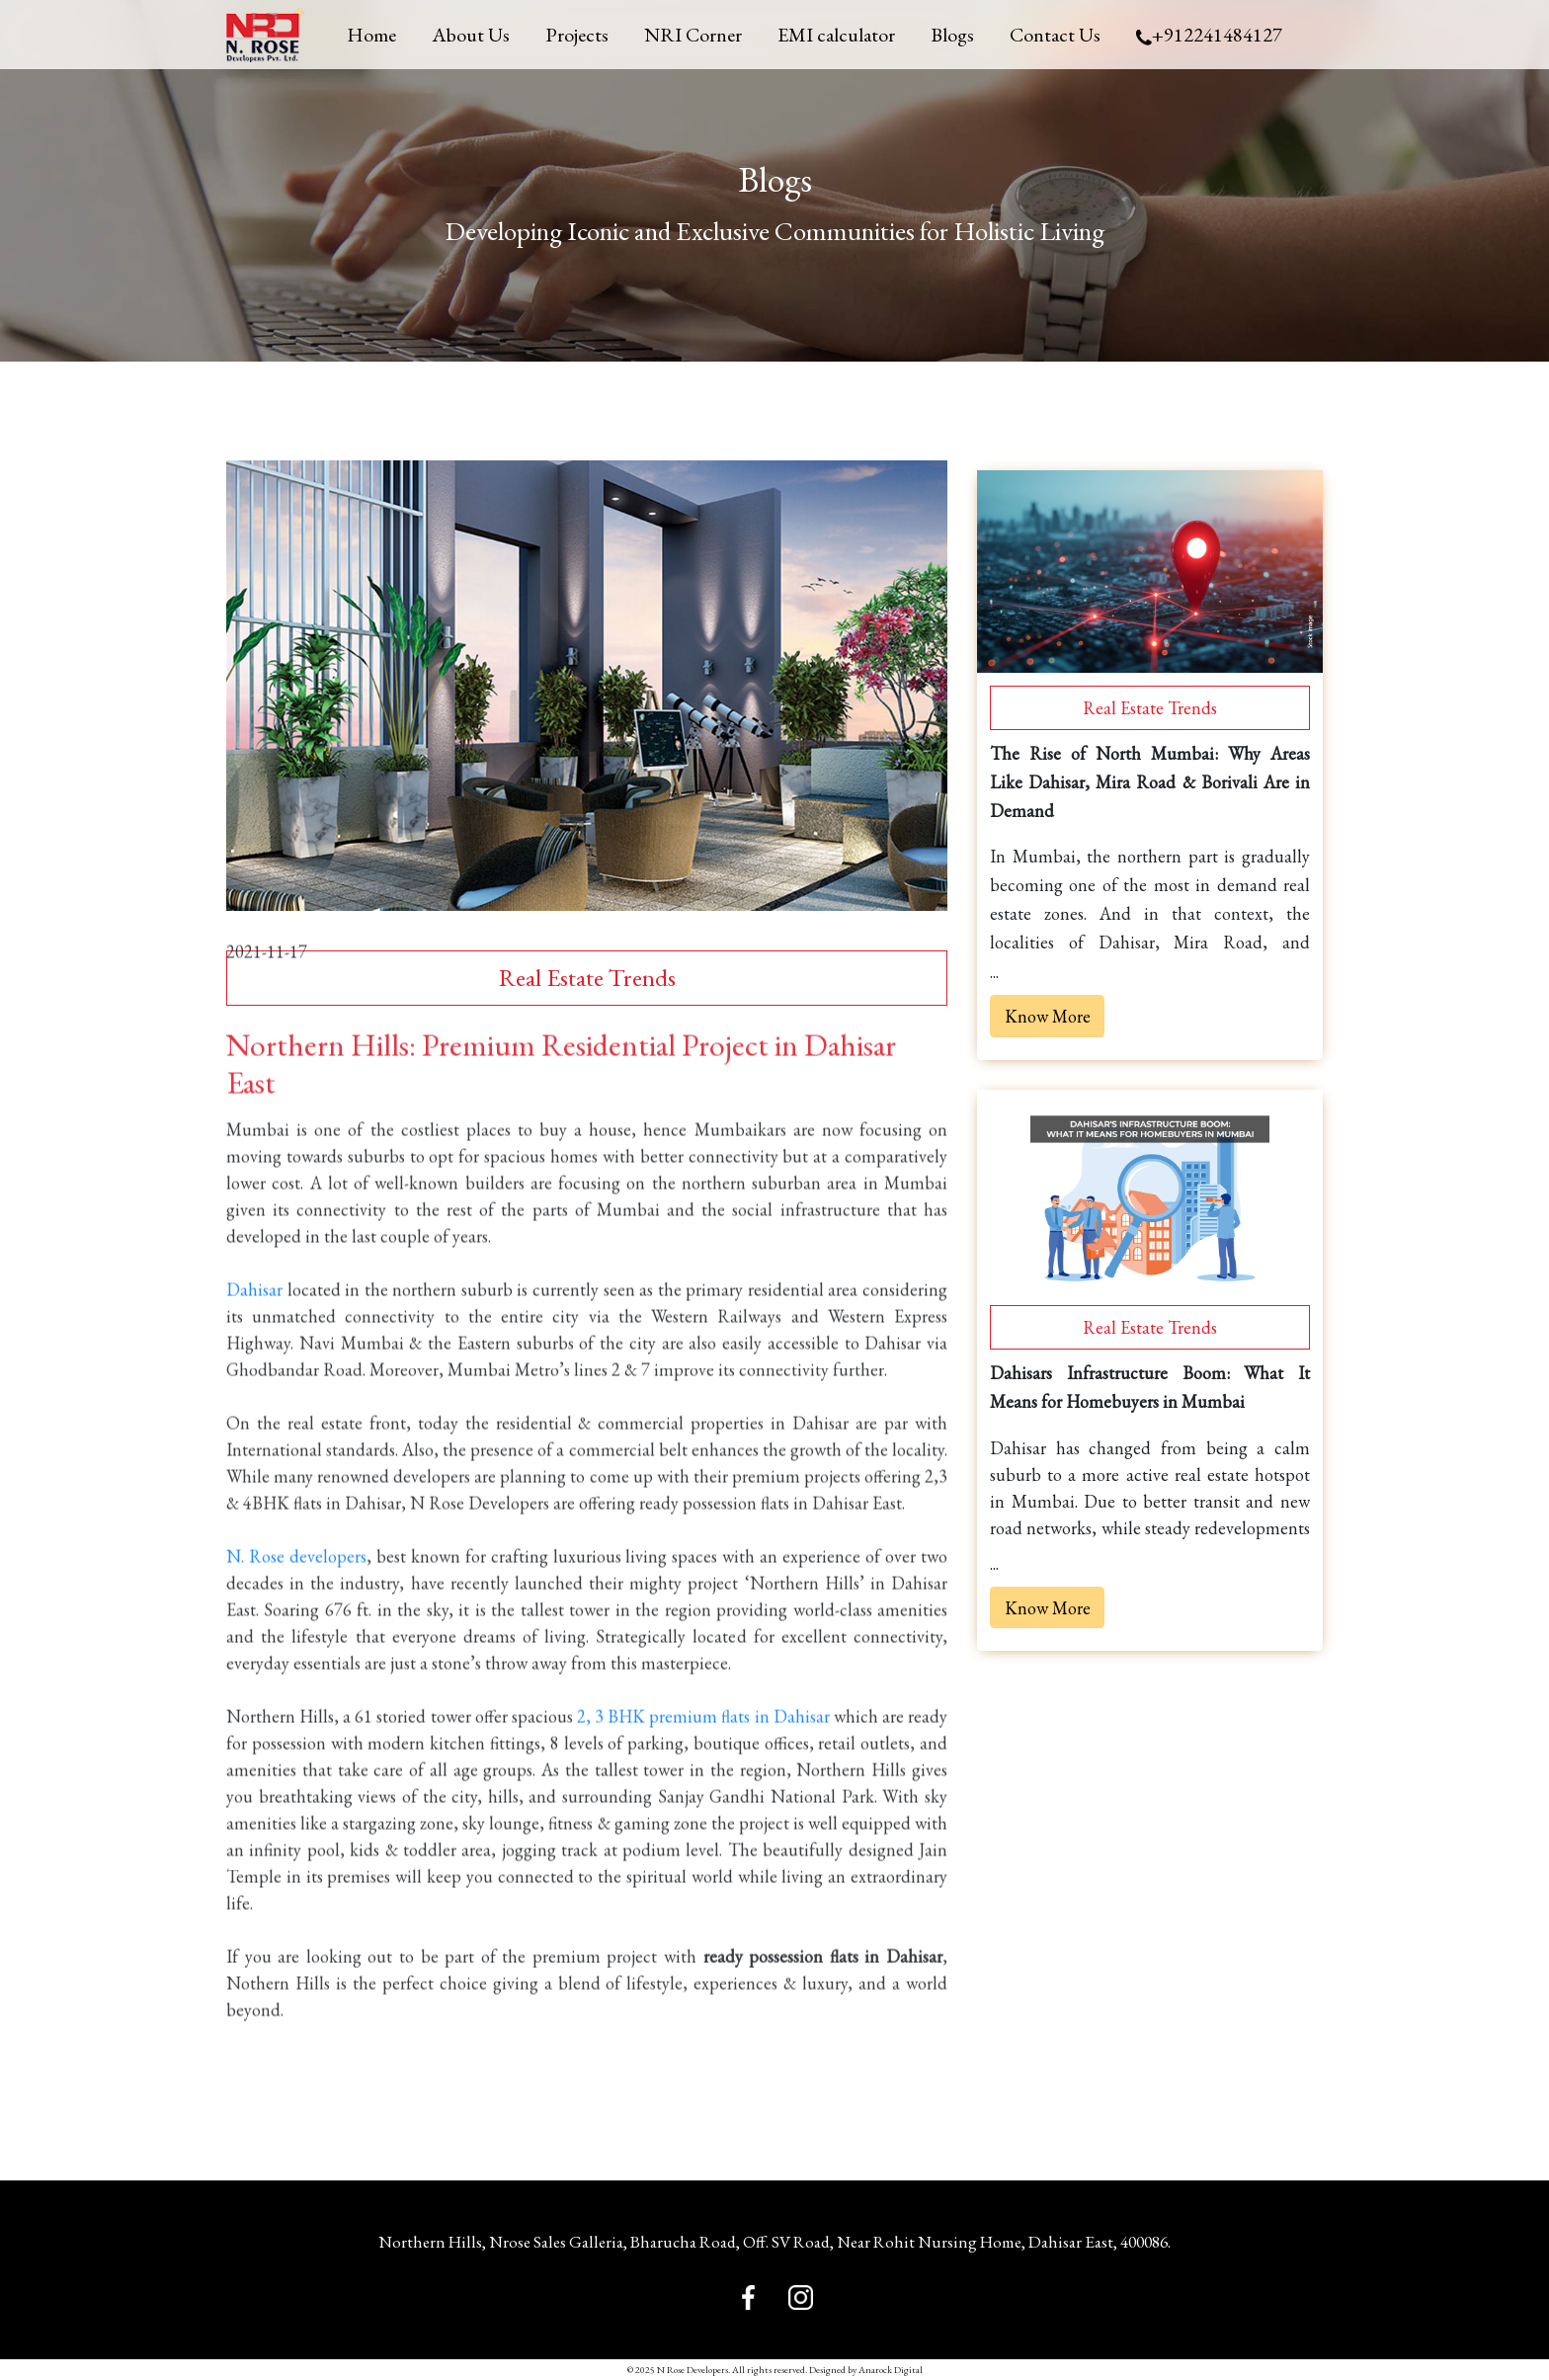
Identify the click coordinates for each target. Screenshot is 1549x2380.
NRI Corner (693, 34)
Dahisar (254, 1316)
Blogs (952, 34)
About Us (471, 34)
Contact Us (1055, 34)
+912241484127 (1209, 34)
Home (371, 34)
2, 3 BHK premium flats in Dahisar (703, 1743)
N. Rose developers (296, 1583)
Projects (577, 34)
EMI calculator (836, 34)
